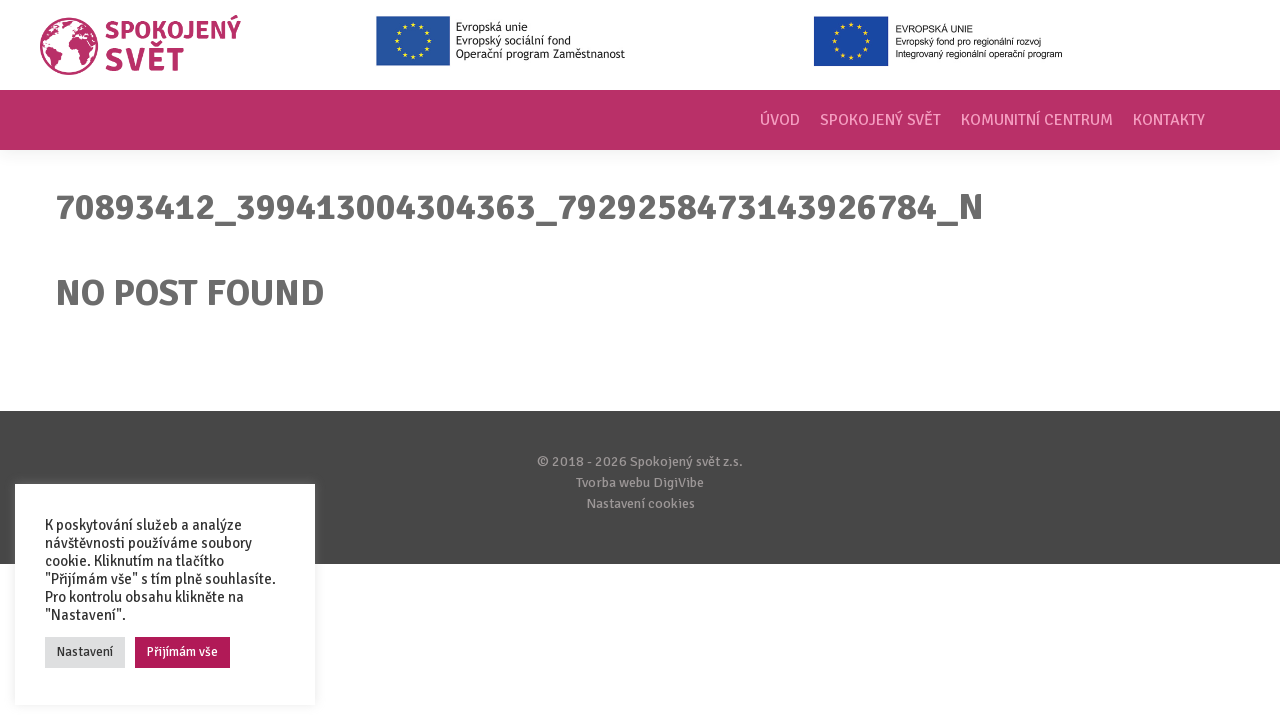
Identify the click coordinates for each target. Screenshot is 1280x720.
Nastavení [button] (85, 652)
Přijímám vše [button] (182, 652)
